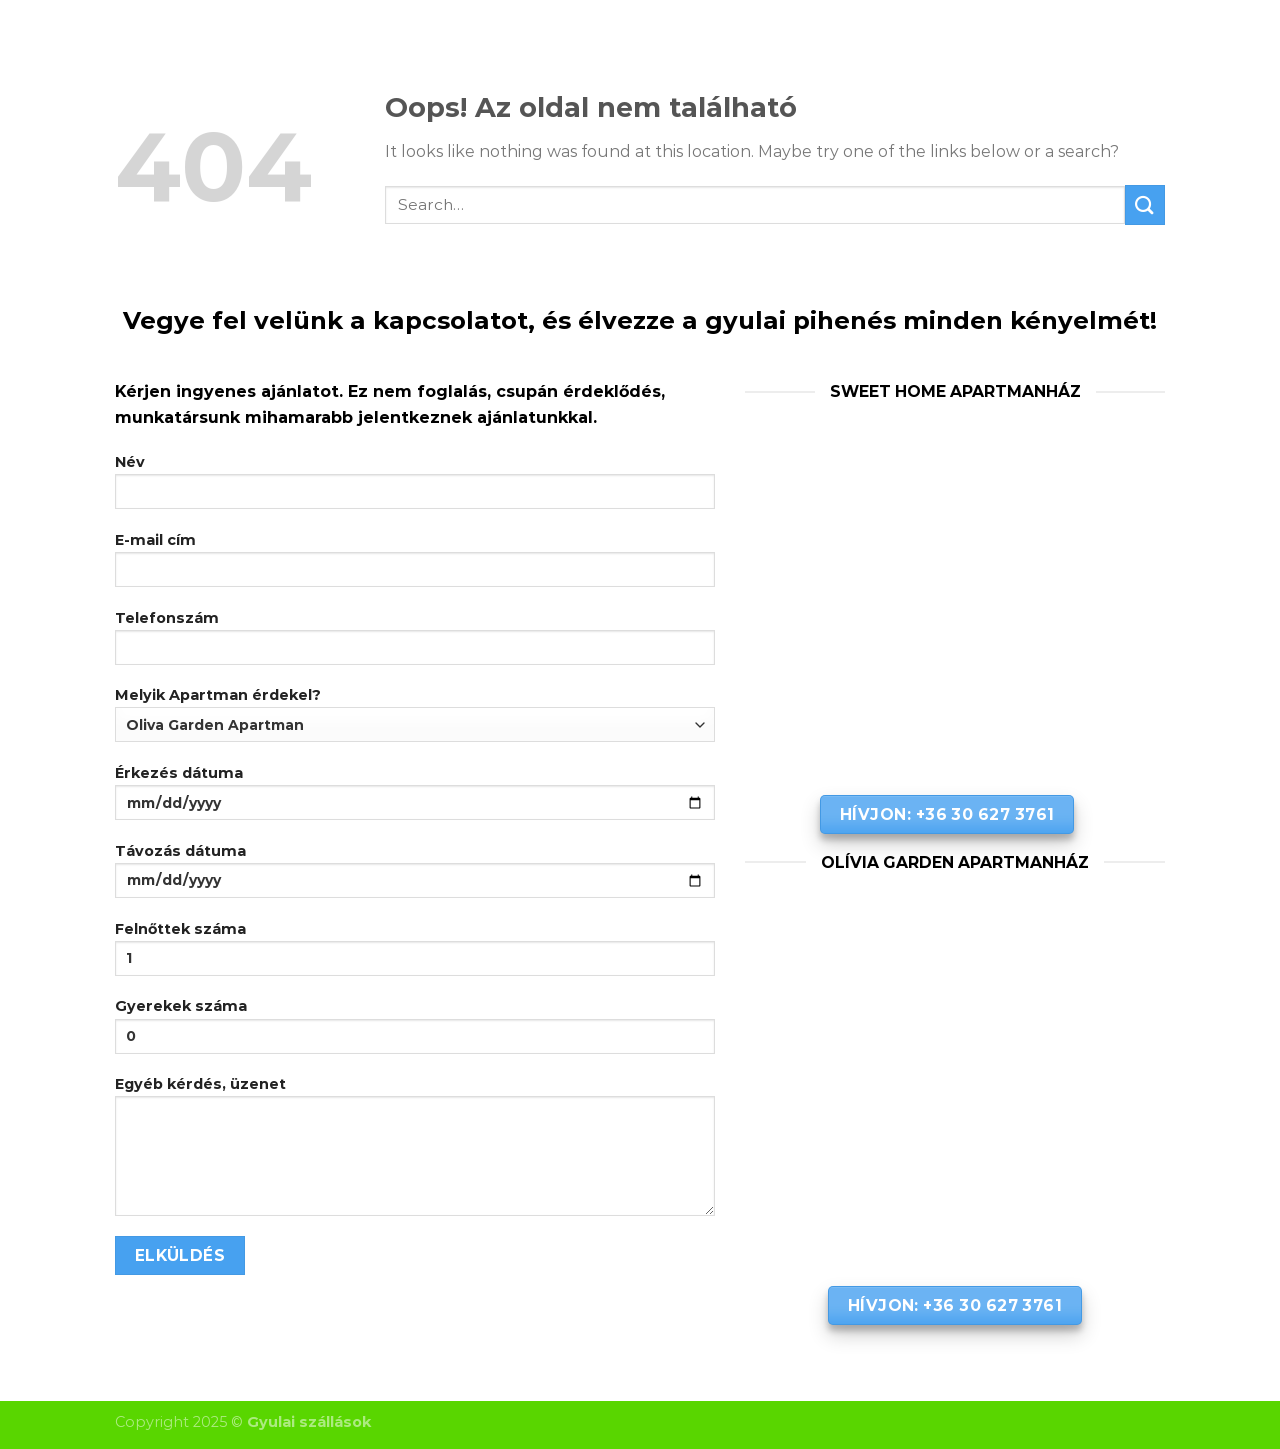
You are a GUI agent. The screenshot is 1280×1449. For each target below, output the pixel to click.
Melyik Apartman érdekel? (415, 714)
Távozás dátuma (415, 877)
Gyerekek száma (415, 1032)
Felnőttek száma (415, 955)
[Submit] (1145, 204)
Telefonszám (415, 644)
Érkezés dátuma (415, 799)
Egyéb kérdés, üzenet (415, 1152)
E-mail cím (415, 566)
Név (415, 488)
